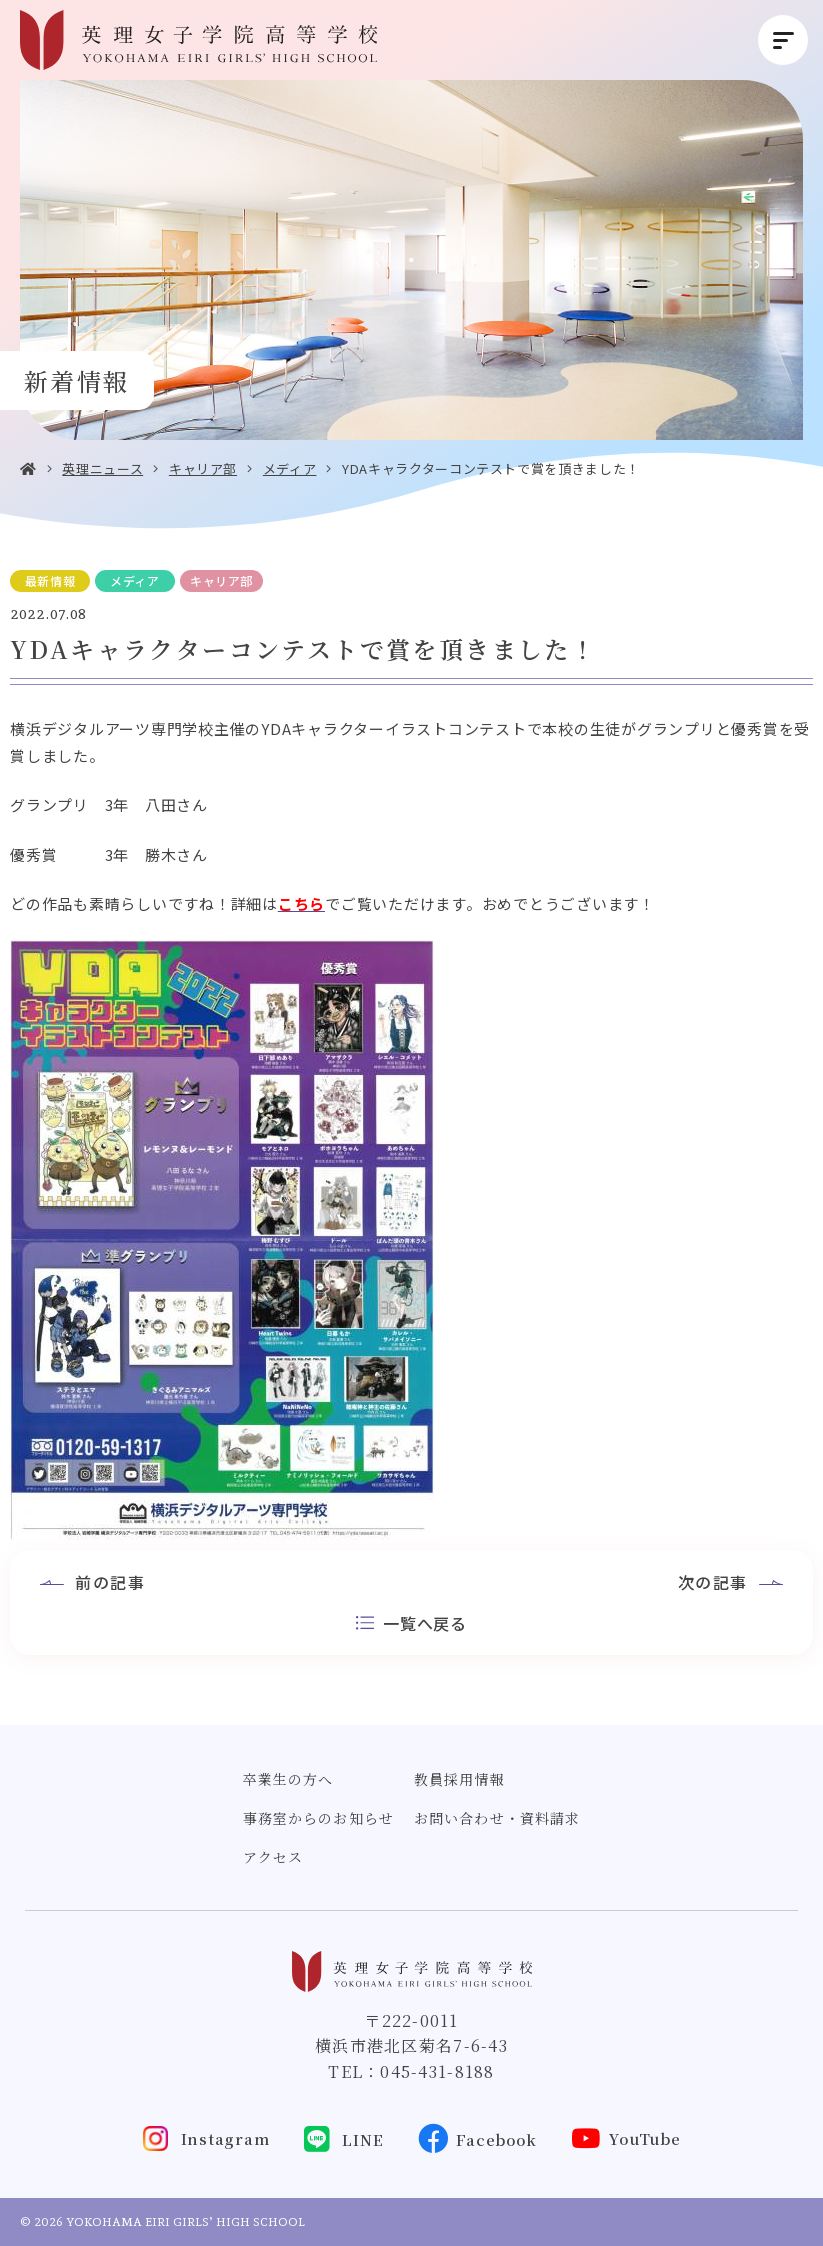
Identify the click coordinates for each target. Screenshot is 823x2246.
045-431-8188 (437, 2071)
